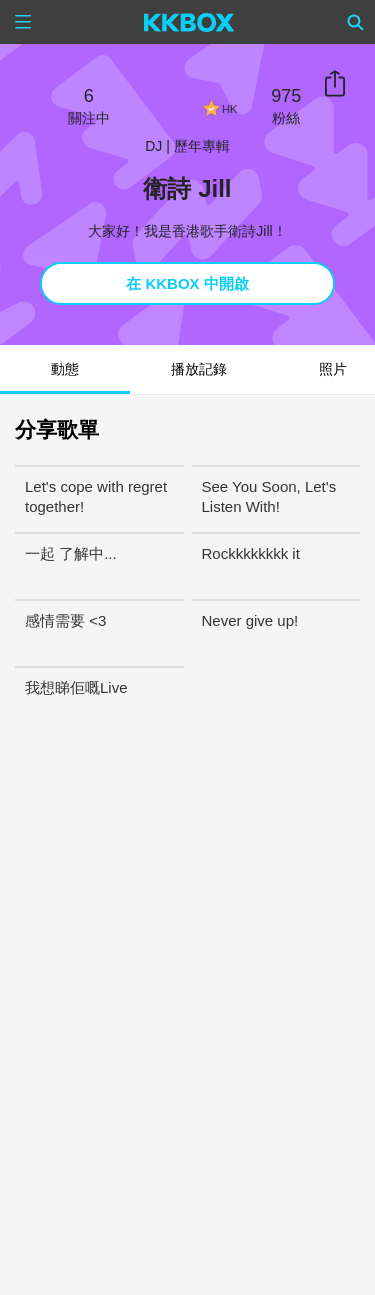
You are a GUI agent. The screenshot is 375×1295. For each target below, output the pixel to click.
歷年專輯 (202, 146)
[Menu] (23, 22)
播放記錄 (199, 369)
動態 (65, 369)
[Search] (356, 22)
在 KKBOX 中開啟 (187, 283)
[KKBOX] (189, 22)
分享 (335, 84)
